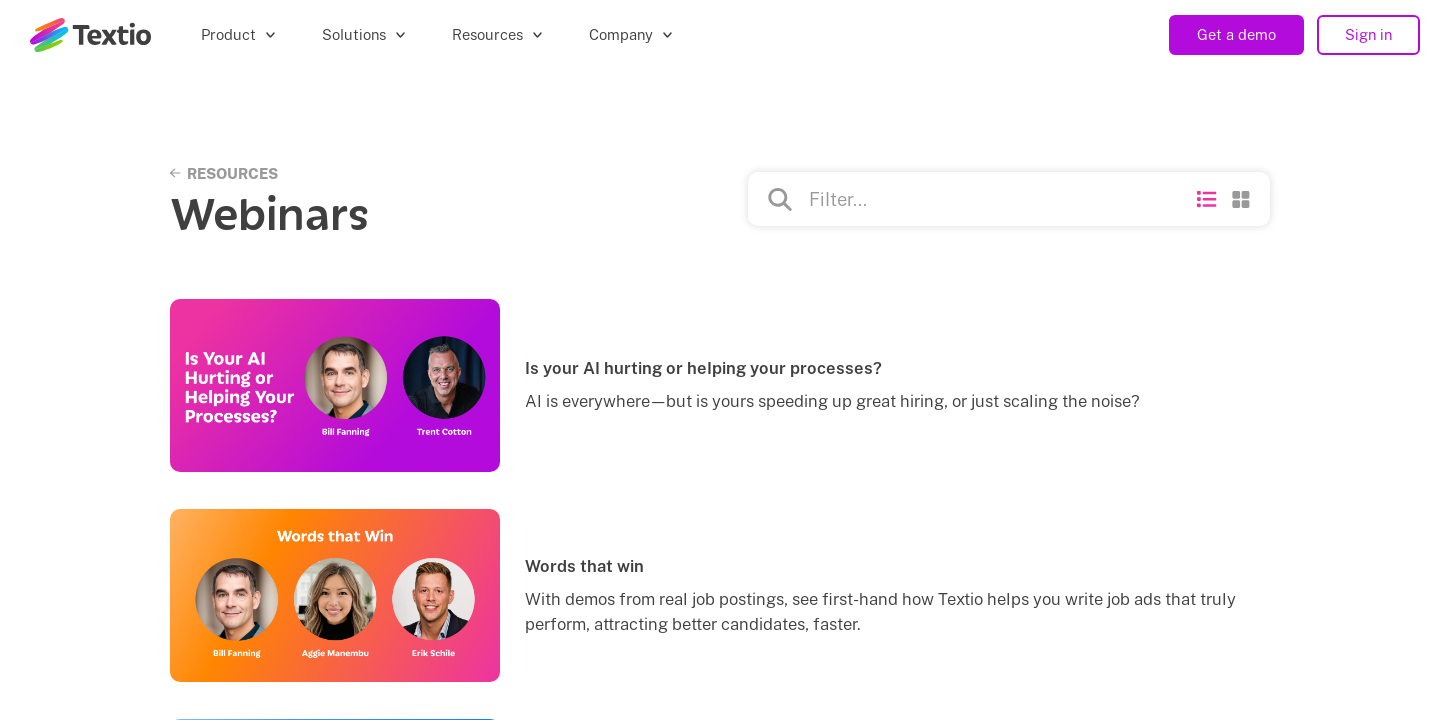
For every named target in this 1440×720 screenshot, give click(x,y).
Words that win (584, 566)
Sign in (1368, 34)
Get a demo (1236, 34)
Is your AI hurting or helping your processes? (703, 368)
